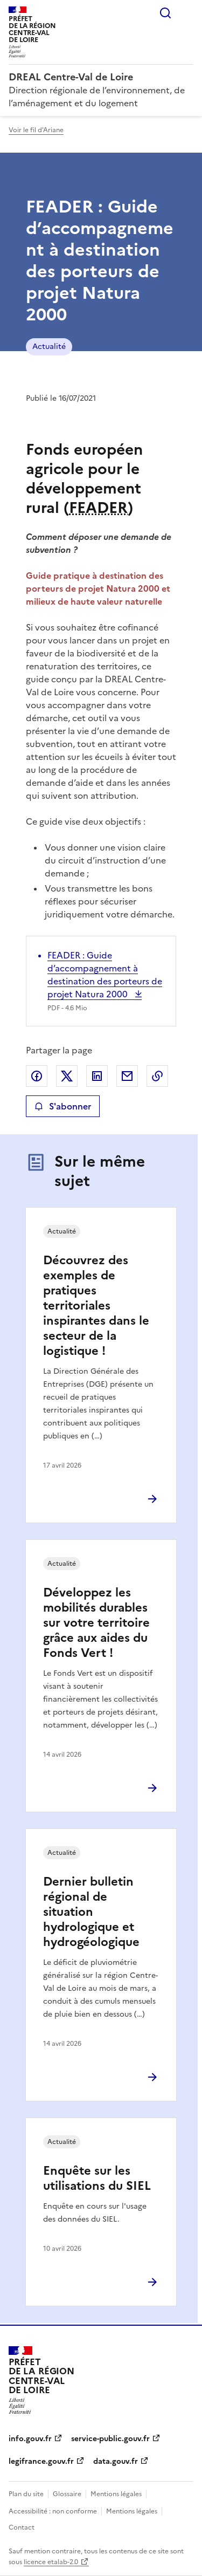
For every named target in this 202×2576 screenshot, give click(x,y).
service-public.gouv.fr (110, 2438)
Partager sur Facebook (36, 1076)
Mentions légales (116, 2494)
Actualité (49, 346)
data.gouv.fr (115, 2461)
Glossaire (67, 2494)
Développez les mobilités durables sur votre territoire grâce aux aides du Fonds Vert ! (96, 1623)
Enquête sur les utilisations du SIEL (97, 2178)
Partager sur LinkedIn (97, 1076)
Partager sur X (67, 1076)
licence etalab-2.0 (51, 2562)
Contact (21, 2527)
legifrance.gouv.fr (41, 2461)
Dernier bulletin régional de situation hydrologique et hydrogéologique (91, 1912)
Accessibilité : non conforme (53, 2511)
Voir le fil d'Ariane (36, 130)
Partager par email (127, 1076)
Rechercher (165, 13)
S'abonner (62, 1106)
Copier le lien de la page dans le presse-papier (157, 1076)
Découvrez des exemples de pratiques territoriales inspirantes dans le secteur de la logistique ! (96, 1305)
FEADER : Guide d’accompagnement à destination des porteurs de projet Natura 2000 (104, 975)
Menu (187, 13)
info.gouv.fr (30, 2438)
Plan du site (26, 2494)
